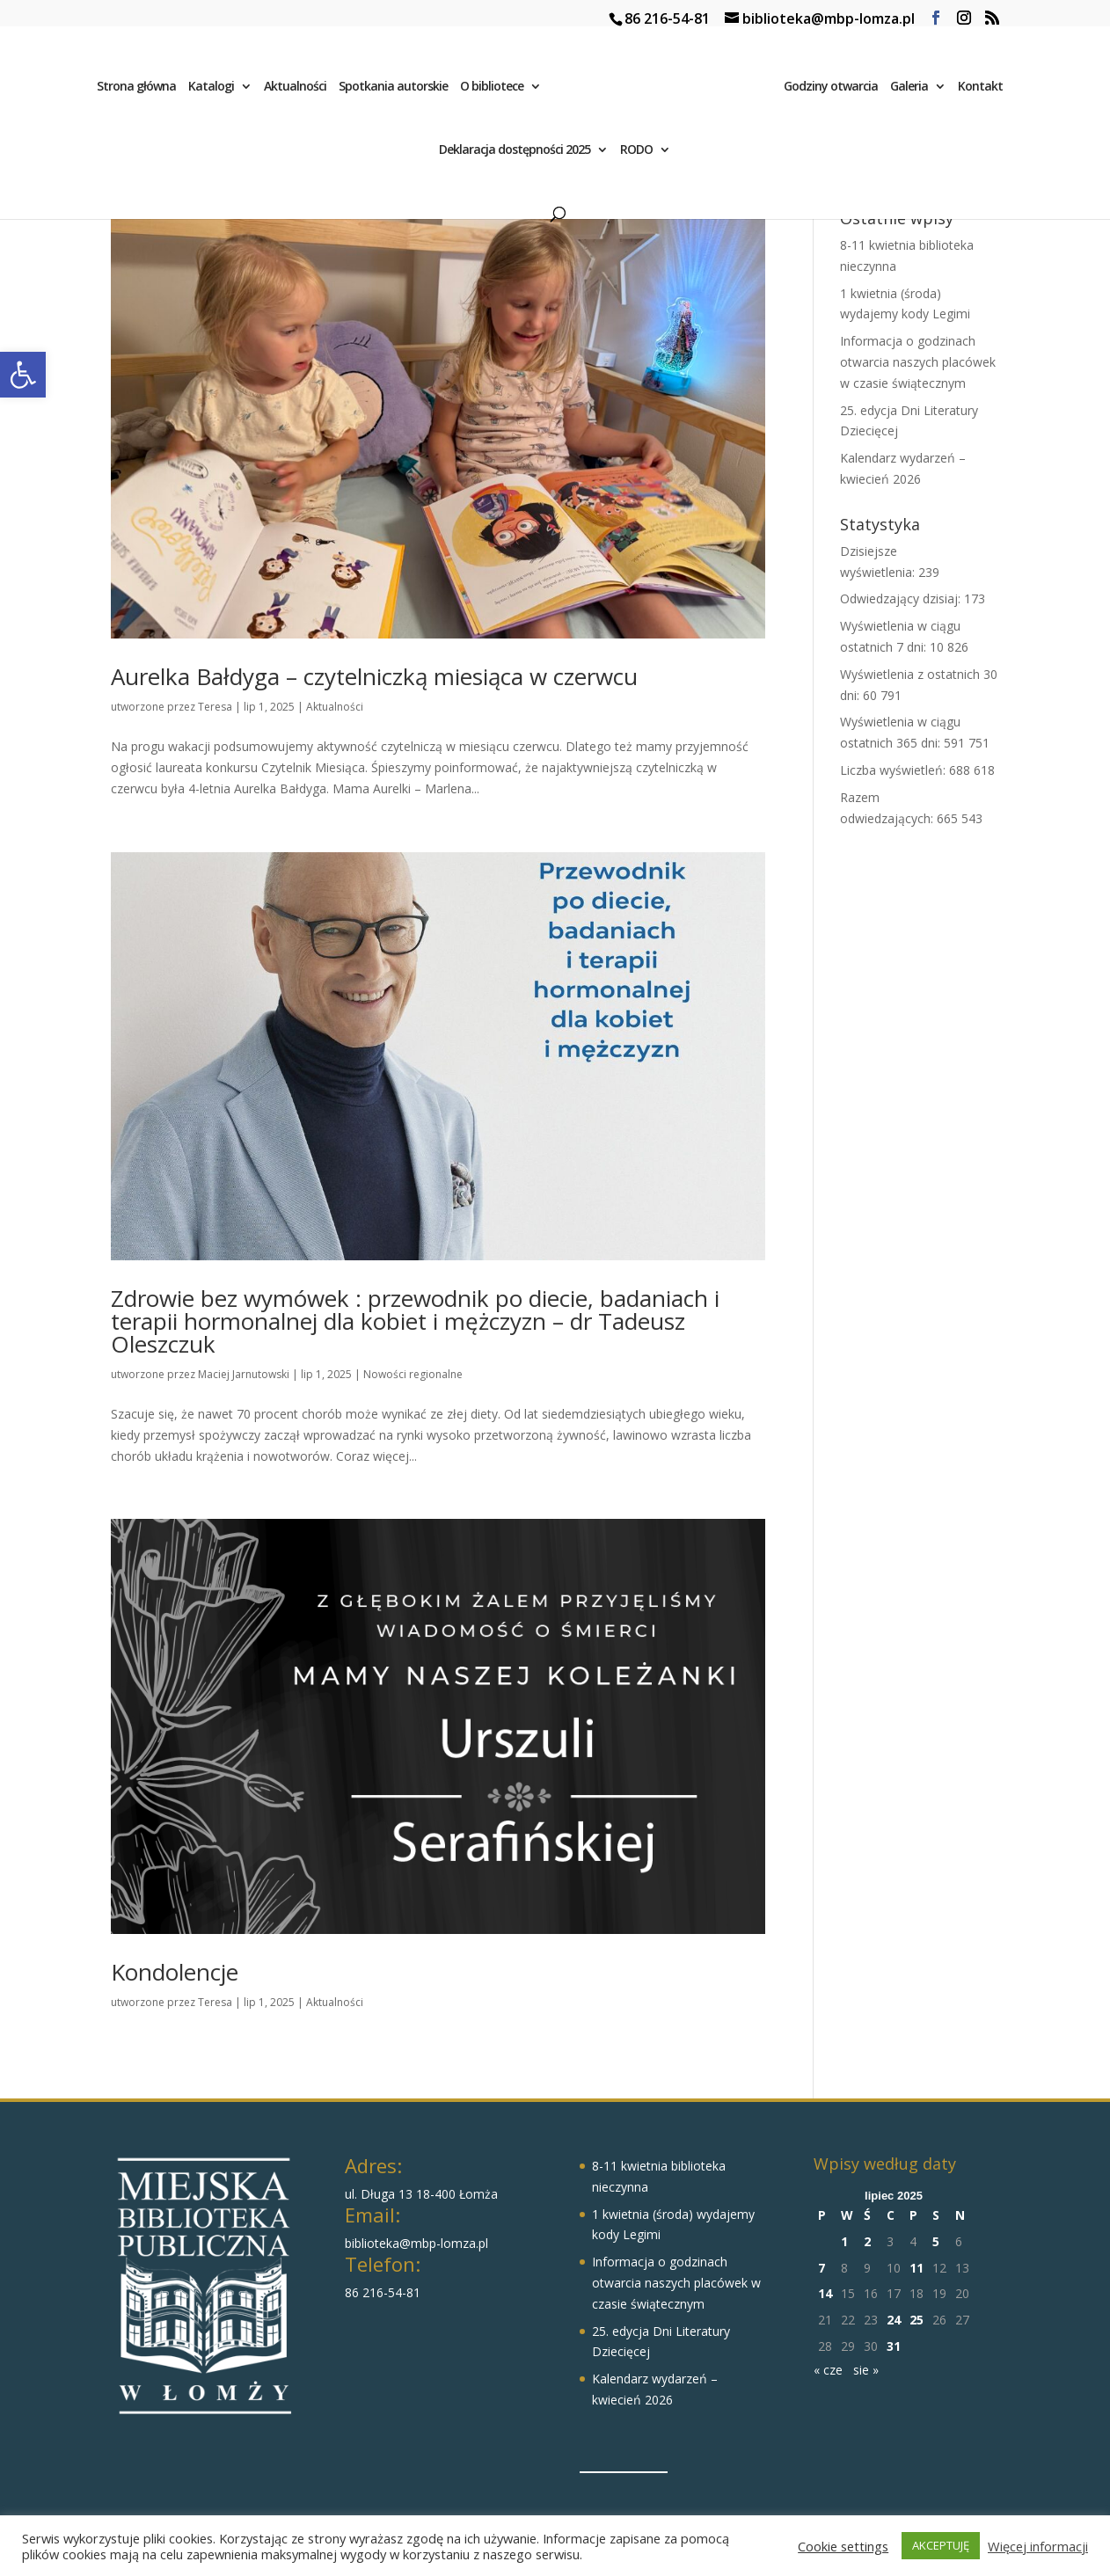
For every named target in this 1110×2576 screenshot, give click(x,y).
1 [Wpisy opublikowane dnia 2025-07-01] (844, 2241)
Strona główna (132, 90)
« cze (828, 2369)
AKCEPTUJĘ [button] (940, 2545)
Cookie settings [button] (843, 2546)
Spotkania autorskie (388, 90)
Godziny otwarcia (835, 90)
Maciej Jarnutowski (243, 1374)
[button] (23, 375)
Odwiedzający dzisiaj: (902, 598)
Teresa (215, 706)
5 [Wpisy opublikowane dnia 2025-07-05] (935, 2241)
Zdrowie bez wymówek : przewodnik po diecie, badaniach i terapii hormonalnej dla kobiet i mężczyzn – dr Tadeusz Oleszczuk (415, 1321)
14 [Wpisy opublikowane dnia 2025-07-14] (825, 2293)
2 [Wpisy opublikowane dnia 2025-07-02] (867, 2241)
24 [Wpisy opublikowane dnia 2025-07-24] (894, 2319)
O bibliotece (487, 90)
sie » (866, 2369)
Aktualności (290, 90)
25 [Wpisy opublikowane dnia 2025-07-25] (916, 2319)
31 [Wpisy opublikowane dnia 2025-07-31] (894, 2346)
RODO (636, 153)
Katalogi (207, 90)
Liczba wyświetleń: (894, 770)
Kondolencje (174, 1972)
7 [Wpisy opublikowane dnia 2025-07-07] (821, 2267)
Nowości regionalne (413, 1374)
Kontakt (984, 90)
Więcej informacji (1038, 2546)
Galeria (913, 90)
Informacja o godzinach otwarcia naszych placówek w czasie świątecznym (918, 361)
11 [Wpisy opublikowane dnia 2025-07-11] (916, 2267)
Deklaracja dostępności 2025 (514, 153)
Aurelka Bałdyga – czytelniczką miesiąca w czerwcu (374, 676)
